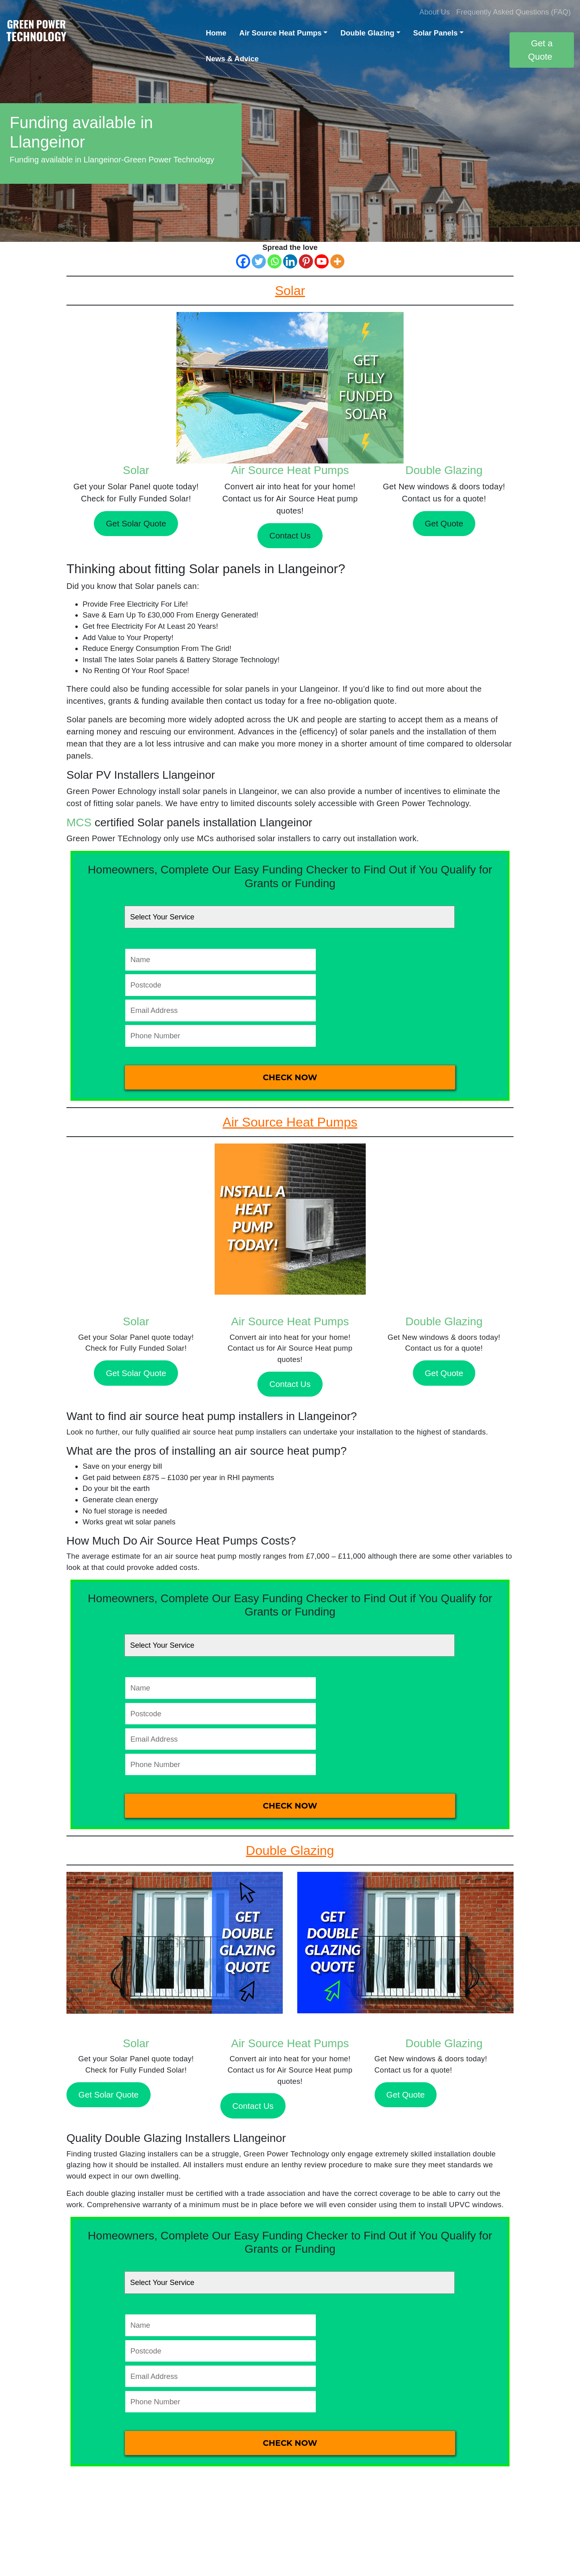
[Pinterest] (306, 261)
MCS (78, 822)
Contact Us (290, 535)
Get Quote (444, 523)
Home (216, 33)
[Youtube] (322, 261)
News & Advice (232, 58)
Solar (136, 470)
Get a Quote (540, 50)
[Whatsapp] (274, 261)
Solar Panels (435, 33)
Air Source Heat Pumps (280, 33)
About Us (434, 12)
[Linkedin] (290, 261)
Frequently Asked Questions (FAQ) (513, 12)
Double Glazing (367, 33)
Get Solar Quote (136, 523)
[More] (337, 261)
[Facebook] (243, 261)
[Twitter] (259, 261)
